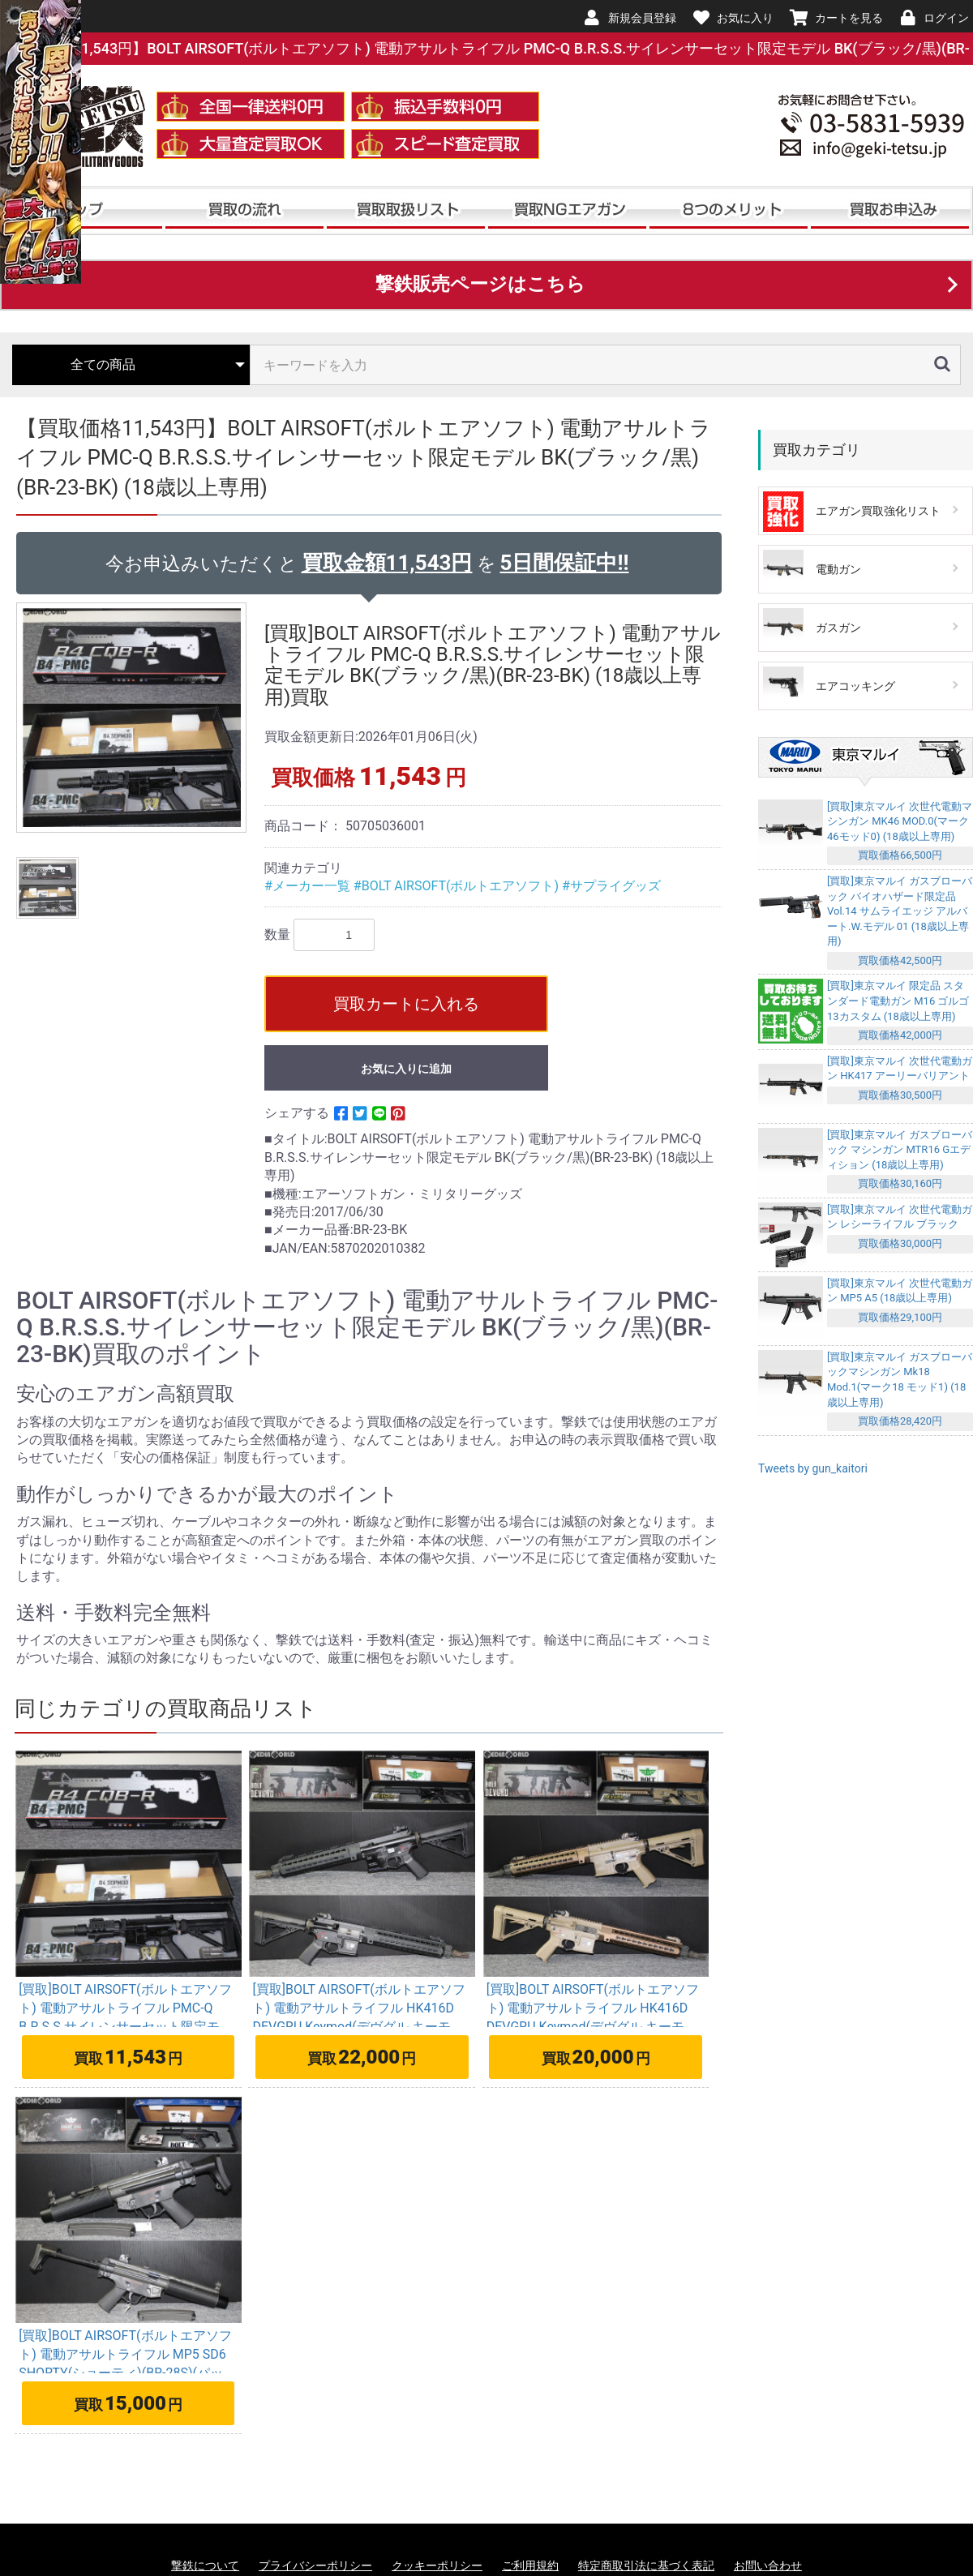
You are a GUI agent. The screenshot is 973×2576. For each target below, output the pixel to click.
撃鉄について (205, 2565)
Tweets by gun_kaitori (813, 1468)
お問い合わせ (768, 2565)
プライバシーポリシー (315, 2565)
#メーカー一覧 (309, 886)
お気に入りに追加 (406, 1068)
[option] (133, 717)
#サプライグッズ (611, 886)
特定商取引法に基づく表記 (646, 2565)
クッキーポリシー (437, 2565)
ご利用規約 (530, 2565)
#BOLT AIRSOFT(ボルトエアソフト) (458, 886)
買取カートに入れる (406, 1004)
